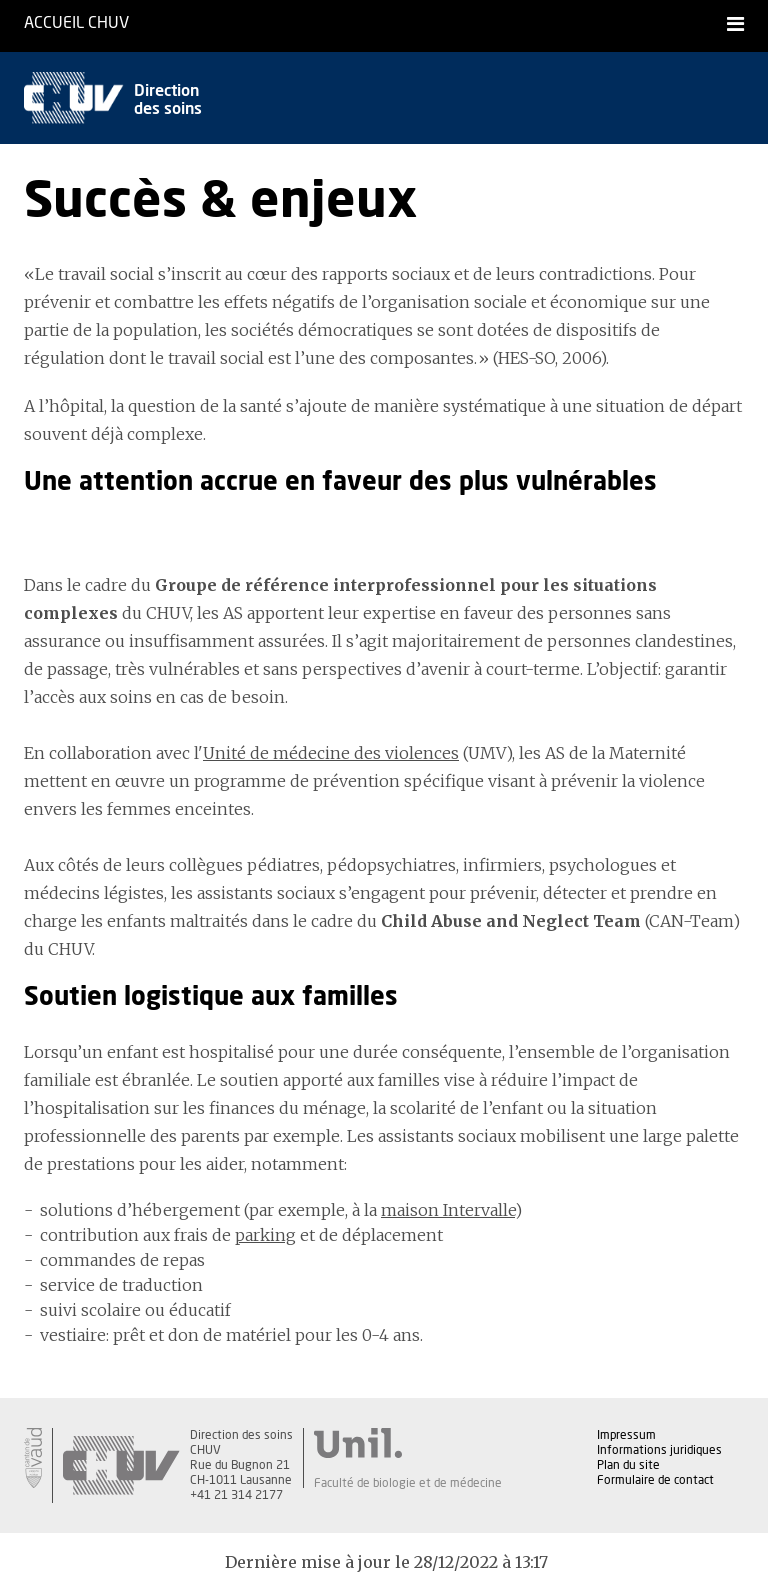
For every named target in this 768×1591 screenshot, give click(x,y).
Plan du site (628, 1465)
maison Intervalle (448, 1210)
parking (265, 1235)
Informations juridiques (659, 1450)
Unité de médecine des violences (331, 753)
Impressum (626, 1435)
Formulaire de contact (655, 1480)
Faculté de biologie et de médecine (408, 1483)
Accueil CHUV (76, 23)
